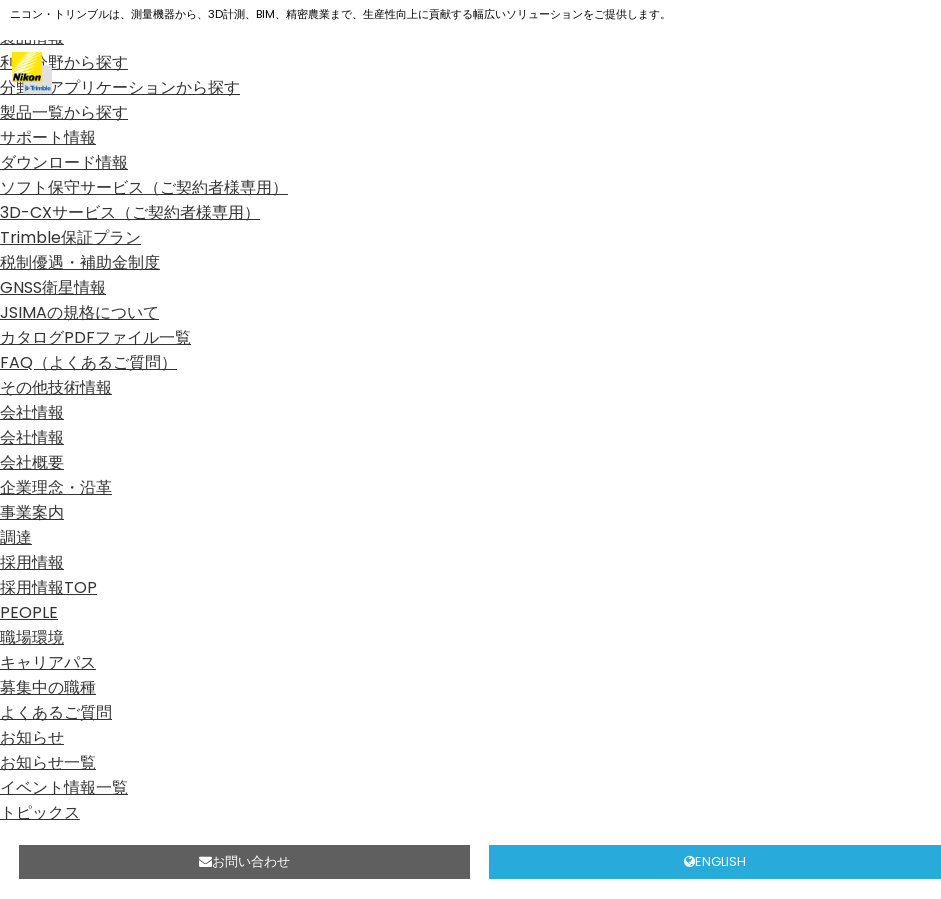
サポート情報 (48, 137)
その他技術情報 (56, 387)
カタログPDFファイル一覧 (95, 337)
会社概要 (32, 462)
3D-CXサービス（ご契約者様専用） (130, 212)
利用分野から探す (64, 62)
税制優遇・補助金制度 (80, 262)
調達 (16, 537)
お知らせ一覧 (48, 762)
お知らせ (32, 737)
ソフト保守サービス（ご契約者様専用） (144, 187)
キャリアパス (48, 662)
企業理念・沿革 (56, 487)
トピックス (40, 812)
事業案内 (32, 512)
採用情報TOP (48, 587)
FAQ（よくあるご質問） (88, 362)
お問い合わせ (244, 861)
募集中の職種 (48, 687)
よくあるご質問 (56, 712)
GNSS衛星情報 (53, 287)
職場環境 (32, 637)
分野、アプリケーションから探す (120, 87)
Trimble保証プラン (70, 237)
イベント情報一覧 (64, 787)
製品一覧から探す (64, 112)
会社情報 (32, 412)
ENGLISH (715, 861)
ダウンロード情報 (64, 162)
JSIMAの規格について (79, 312)
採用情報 (32, 562)
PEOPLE (29, 612)
